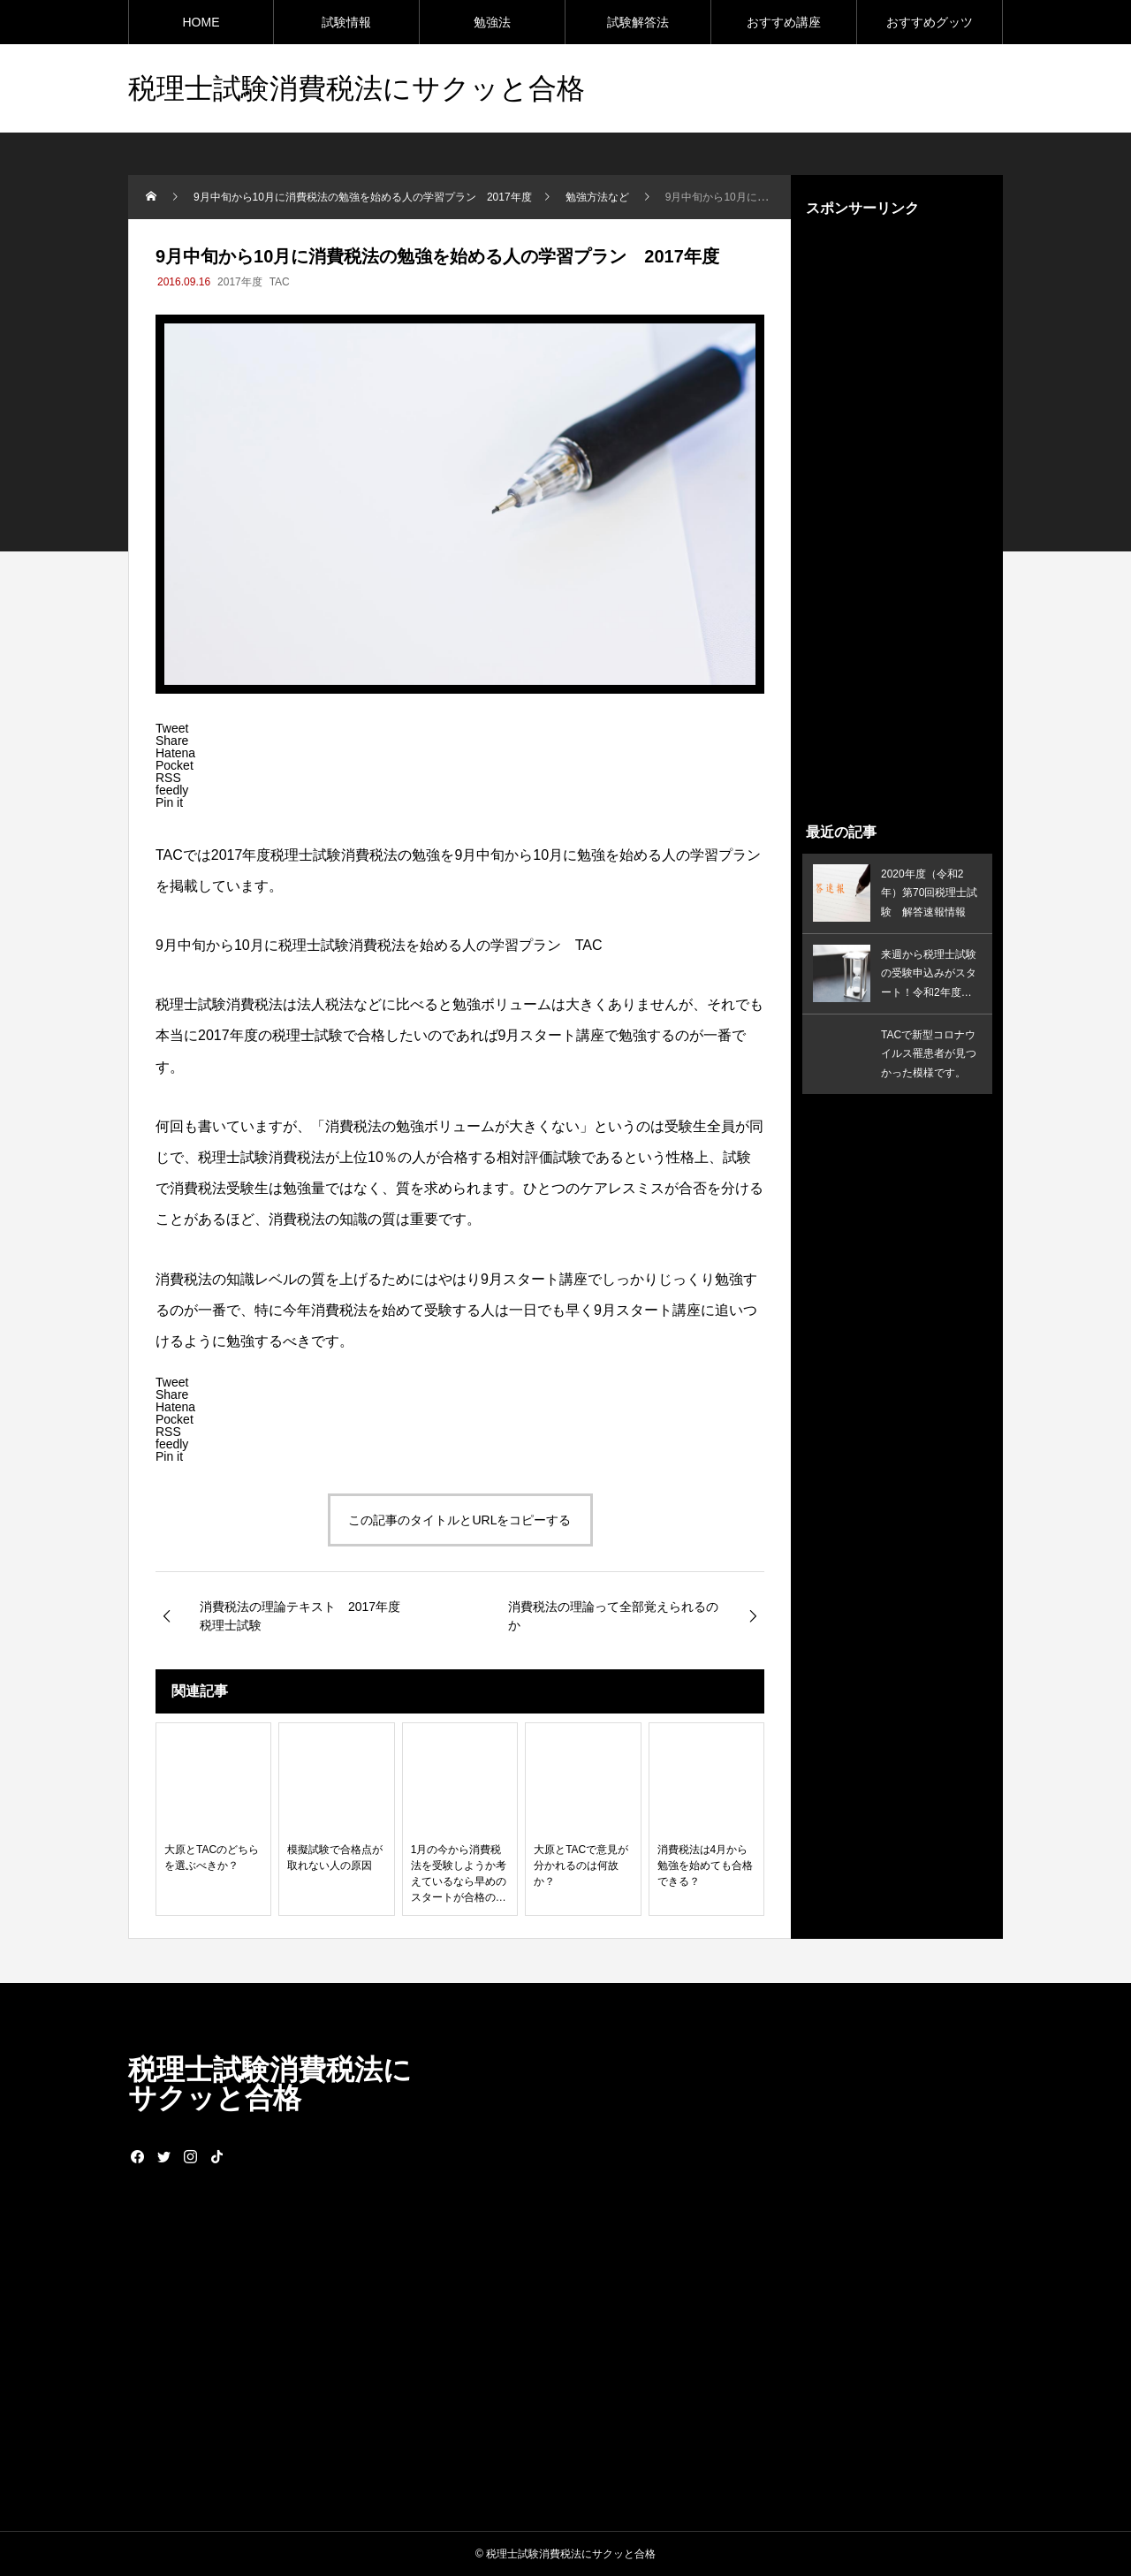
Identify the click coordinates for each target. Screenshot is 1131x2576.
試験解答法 (638, 22)
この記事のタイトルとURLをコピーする (459, 1520)
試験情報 (346, 22)
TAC (279, 282)
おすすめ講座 (784, 22)
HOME (201, 22)
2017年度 (239, 282)
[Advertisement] (897, 520)
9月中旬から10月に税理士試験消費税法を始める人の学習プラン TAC (379, 945)
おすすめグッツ (929, 22)
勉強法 (492, 22)
